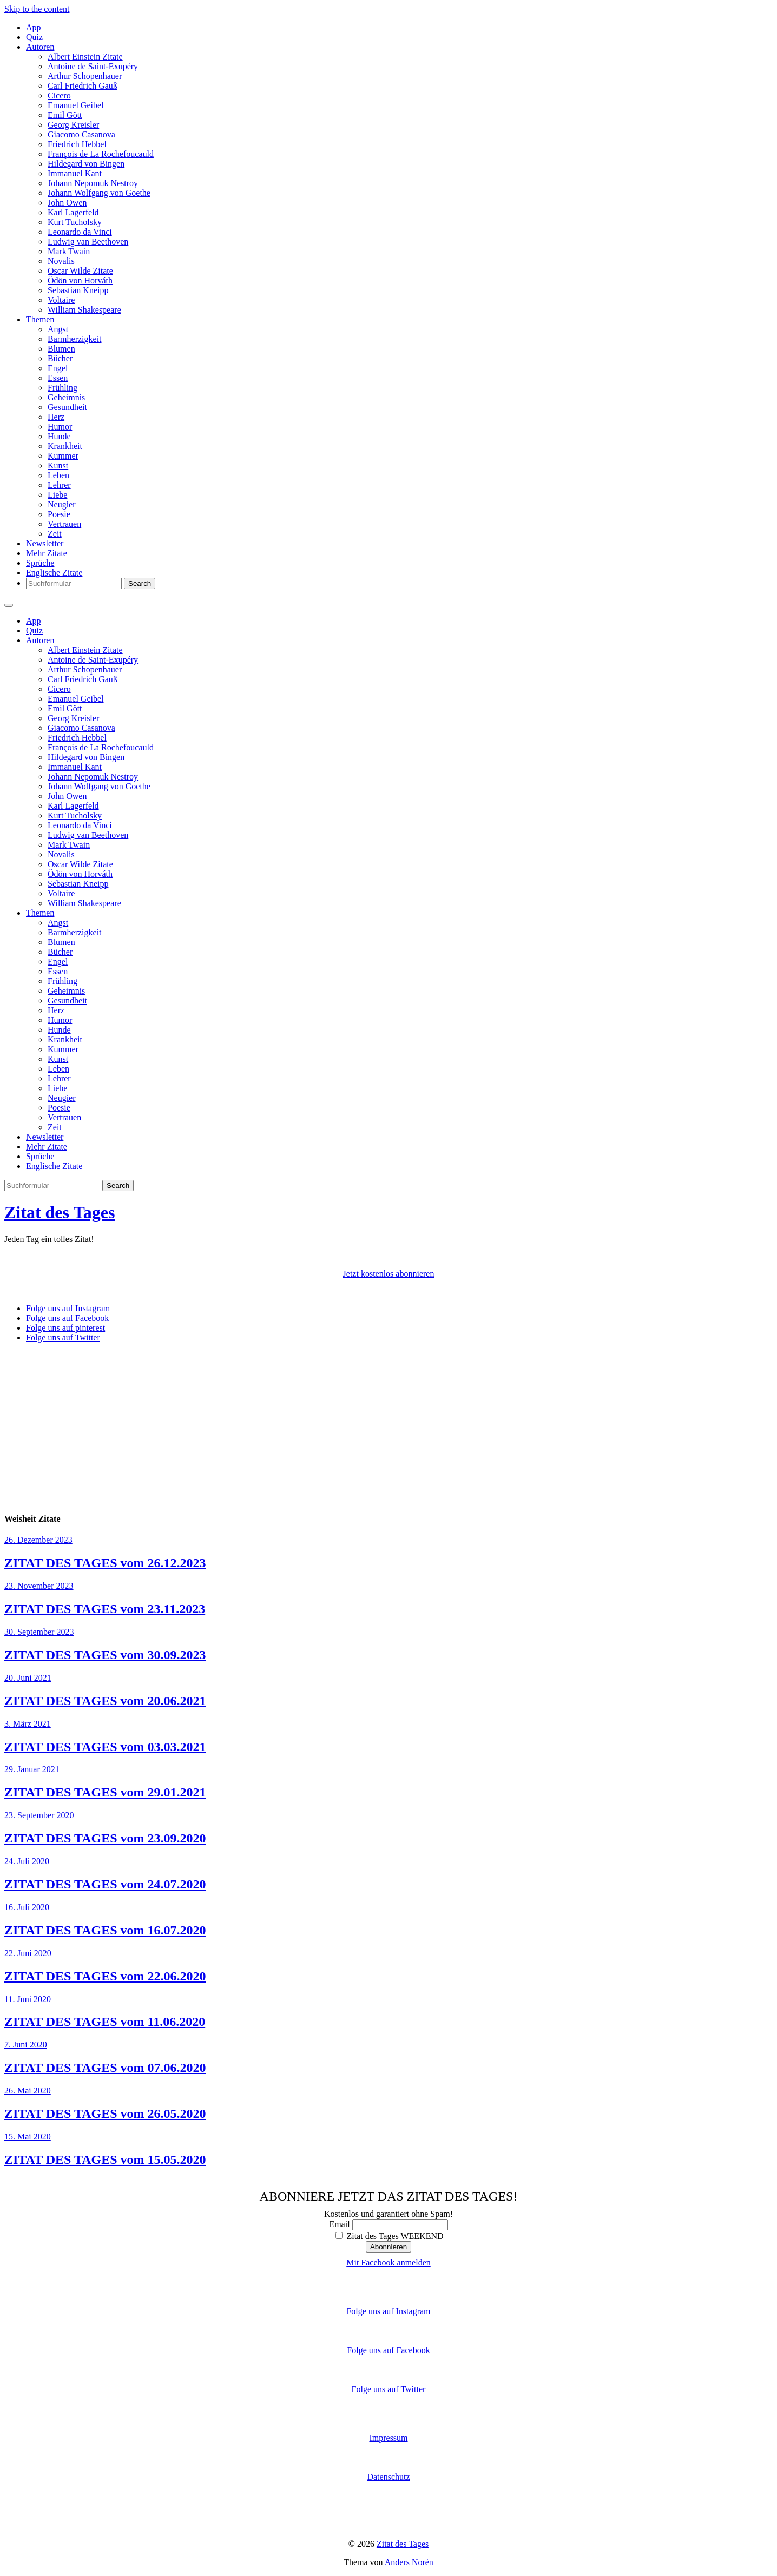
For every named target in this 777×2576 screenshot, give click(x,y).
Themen (40, 319)
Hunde (59, 436)
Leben (58, 475)
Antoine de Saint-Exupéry (93, 66)
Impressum (388, 2437)
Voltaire (61, 300)
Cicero (59, 95)
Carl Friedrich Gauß (82, 85)
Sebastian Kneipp (78, 290)
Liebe (57, 494)
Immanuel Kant (75, 173)
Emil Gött (65, 115)
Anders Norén (409, 2562)
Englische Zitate (54, 572)
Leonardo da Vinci (80, 231)
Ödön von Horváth (80, 280)
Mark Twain (69, 251)
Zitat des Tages (59, 1212)
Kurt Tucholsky (75, 222)
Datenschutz (388, 2476)
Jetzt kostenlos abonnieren (388, 1273)
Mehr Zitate (46, 553)
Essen (58, 377)
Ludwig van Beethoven (88, 241)
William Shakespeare (84, 309)
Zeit (55, 533)
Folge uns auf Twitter (389, 2389)
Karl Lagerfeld (73, 212)
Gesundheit (67, 407)
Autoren (40, 46)
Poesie (59, 514)
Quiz (34, 37)
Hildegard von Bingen (86, 163)
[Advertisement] (388, 1427)
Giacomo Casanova (81, 134)
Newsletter (44, 543)
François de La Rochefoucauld (101, 153)
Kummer (63, 455)
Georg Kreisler (73, 124)
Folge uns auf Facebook (388, 2350)
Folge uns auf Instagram (388, 2311)
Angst (58, 329)
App (33, 27)
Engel (58, 368)
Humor (60, 426)
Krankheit (65, 446)
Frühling (62, 387)
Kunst (58, 465)
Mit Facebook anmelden (388, 2262)
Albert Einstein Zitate (85, 56)
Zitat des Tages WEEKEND (389, 2236)
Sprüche (40, 562)
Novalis (61, 261)
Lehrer (59, 485)
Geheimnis (66, 397)
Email (339, 2224)
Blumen (61, 348)
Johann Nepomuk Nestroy (93, 183)
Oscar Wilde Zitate (80, 270)
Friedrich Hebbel (77, 144)
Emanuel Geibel (76, 105)
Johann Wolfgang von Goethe (99, 192)
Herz (56, 416)
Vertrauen (64, 524)
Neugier (62, 504)
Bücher (60, 358)
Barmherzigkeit (75, 339)
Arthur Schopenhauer (85, 76)
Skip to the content (36, 9)
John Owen (67, 202)
